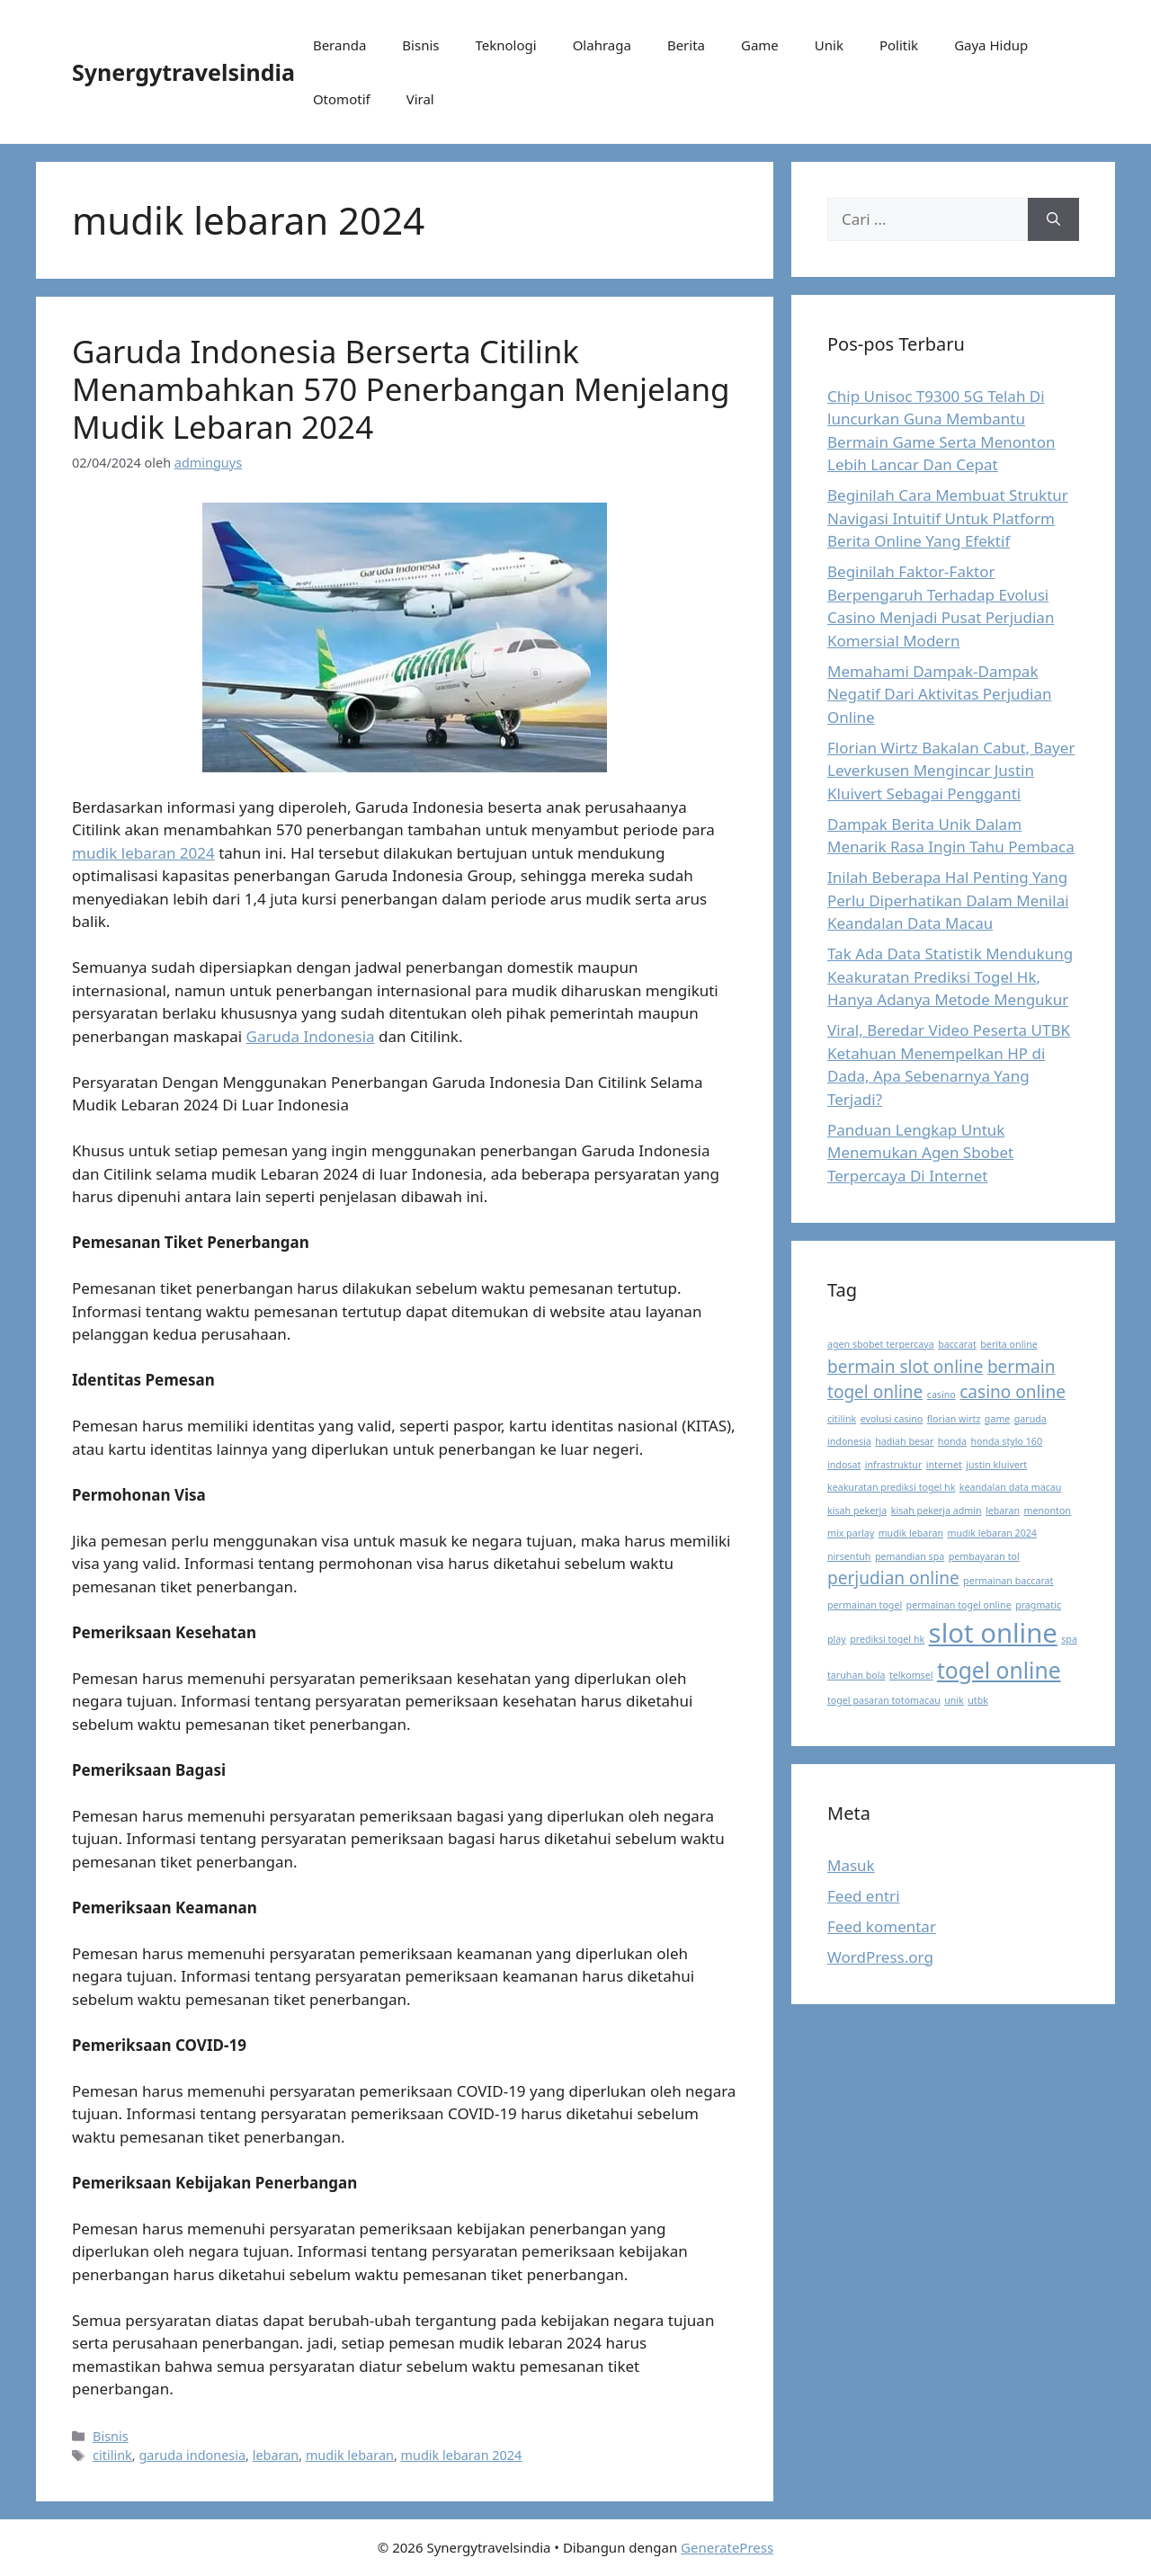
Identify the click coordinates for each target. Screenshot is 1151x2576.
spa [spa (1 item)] (1069, 1639)
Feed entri (863, 1895)
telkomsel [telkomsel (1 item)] (911, 1675)
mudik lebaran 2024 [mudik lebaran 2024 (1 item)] (992, 1533)
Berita (686, 45)
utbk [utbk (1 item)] (978, 1700)
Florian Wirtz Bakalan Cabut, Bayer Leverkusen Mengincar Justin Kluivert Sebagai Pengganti (951, 770)
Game (760, 45)
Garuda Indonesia (310, 1036)
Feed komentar (881, 1926)
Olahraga (602, 45)
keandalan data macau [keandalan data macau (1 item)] (1010, 1487)
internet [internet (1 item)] (944, 1464)
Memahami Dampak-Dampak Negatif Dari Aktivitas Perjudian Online (939, 694)
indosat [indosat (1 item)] (844, 1464)
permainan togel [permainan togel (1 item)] (864, 1605)
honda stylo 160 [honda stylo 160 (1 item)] (1006, 1441)
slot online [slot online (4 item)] (993, 1633)
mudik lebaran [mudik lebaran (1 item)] (911, 1533)
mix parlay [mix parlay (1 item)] (850, 1533)
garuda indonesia (191, 2455)
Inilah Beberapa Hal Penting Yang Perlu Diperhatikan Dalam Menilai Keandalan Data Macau (948, 900)
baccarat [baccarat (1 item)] (957, 1344)
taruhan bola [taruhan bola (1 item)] (856, 1675)
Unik (829, 45)
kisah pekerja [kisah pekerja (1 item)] (857, 1510)
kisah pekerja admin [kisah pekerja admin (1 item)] (936, 1510)
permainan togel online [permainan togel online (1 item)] (959, 1605)
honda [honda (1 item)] (952, 1441)
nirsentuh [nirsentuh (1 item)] (848, 1556)
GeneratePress (727, 2547)
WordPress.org (880, 1957)
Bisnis (420, 45)
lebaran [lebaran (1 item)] (1003, 1510)
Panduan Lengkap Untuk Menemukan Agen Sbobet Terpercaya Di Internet (920, 1152)
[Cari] (1053, 219)
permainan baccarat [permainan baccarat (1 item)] (1008, 1580)
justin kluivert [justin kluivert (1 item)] (996, 1464)
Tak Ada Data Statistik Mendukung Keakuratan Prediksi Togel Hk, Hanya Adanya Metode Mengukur (950, 976)
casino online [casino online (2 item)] (1012, 1392)
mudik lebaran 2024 (143, 852)
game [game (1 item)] (998, 1419)
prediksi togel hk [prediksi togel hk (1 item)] (887, 1639)
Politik (898, 45)
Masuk (851, 1865)
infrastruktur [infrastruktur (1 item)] (894, 1464)
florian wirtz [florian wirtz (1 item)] (954, 1419)
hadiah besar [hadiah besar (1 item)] (904, 1441)
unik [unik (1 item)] (954, 1700)
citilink (112, 2455)
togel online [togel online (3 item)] (999, 1670)
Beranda (339, 45)
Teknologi (505, 45)
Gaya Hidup (991, 45)
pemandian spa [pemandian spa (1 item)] (909, 1556)
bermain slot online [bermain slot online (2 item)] (905, 1366)
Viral (420, 99)
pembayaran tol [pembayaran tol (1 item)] (984, 1556)
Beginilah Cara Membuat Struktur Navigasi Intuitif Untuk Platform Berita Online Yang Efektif (947, 518)
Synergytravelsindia (183, 72)
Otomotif (341, 99)
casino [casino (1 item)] (941, 1394)
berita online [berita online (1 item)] (1008, 1344)
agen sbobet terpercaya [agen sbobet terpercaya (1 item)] (880, 1344)
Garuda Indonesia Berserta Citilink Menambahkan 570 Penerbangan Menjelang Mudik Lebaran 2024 (401, 389)
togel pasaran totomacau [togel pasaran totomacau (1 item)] (884, 1700)
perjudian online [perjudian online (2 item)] (893, 1578)
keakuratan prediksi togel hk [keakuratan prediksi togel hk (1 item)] (891, 1487)
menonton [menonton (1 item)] (1046, 1510)
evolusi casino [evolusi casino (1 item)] (892, 1419)
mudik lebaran (350, 2455)
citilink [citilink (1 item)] (841, 1419)
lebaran (276, 2455)
